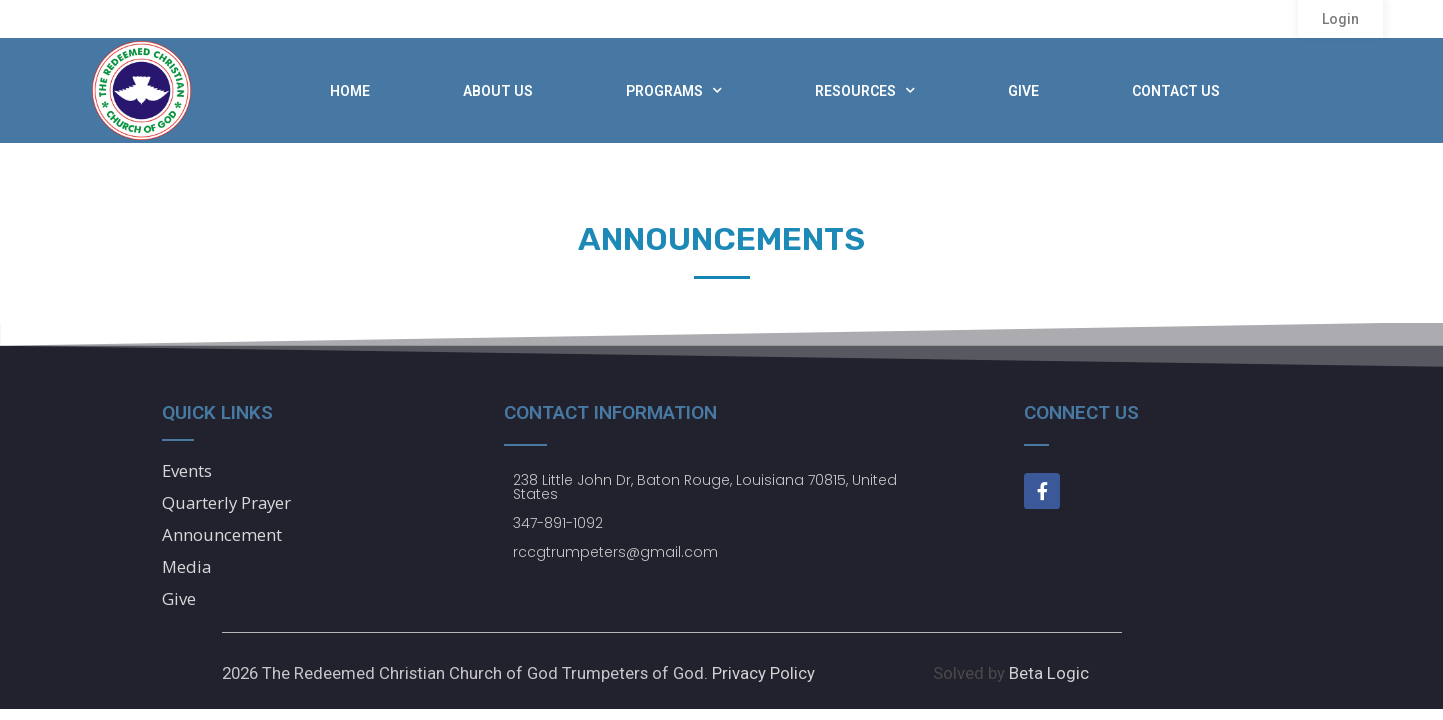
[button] (1340, 19)
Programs (674, 90)
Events (187, 470)
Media (186, 566)
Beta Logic (1049, 673)
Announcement (222, 534)
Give (1023, 91)
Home (350, 91)
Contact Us (1176, 91)
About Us (498, 91)
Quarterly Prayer (226, 502)
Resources (865, 90)
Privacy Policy (763, 673)
